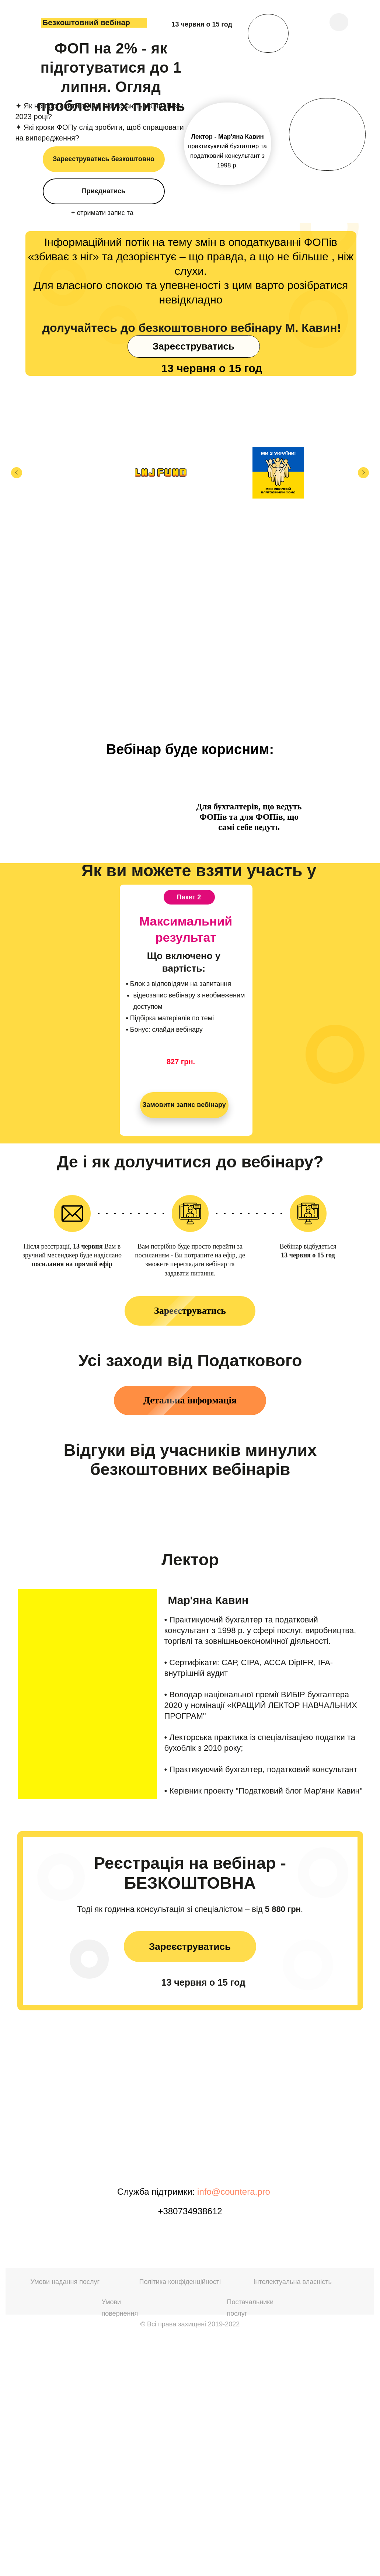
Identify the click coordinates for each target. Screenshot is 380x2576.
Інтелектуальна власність (293, 2517)
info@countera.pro (233, 2427)
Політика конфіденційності (180, 2517)
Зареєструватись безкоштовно (103, 159)
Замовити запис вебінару (184, 1104)
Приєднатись (103, 191)
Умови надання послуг (65, 2517)
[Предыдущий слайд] (16, 472)
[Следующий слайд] (363, 472)
